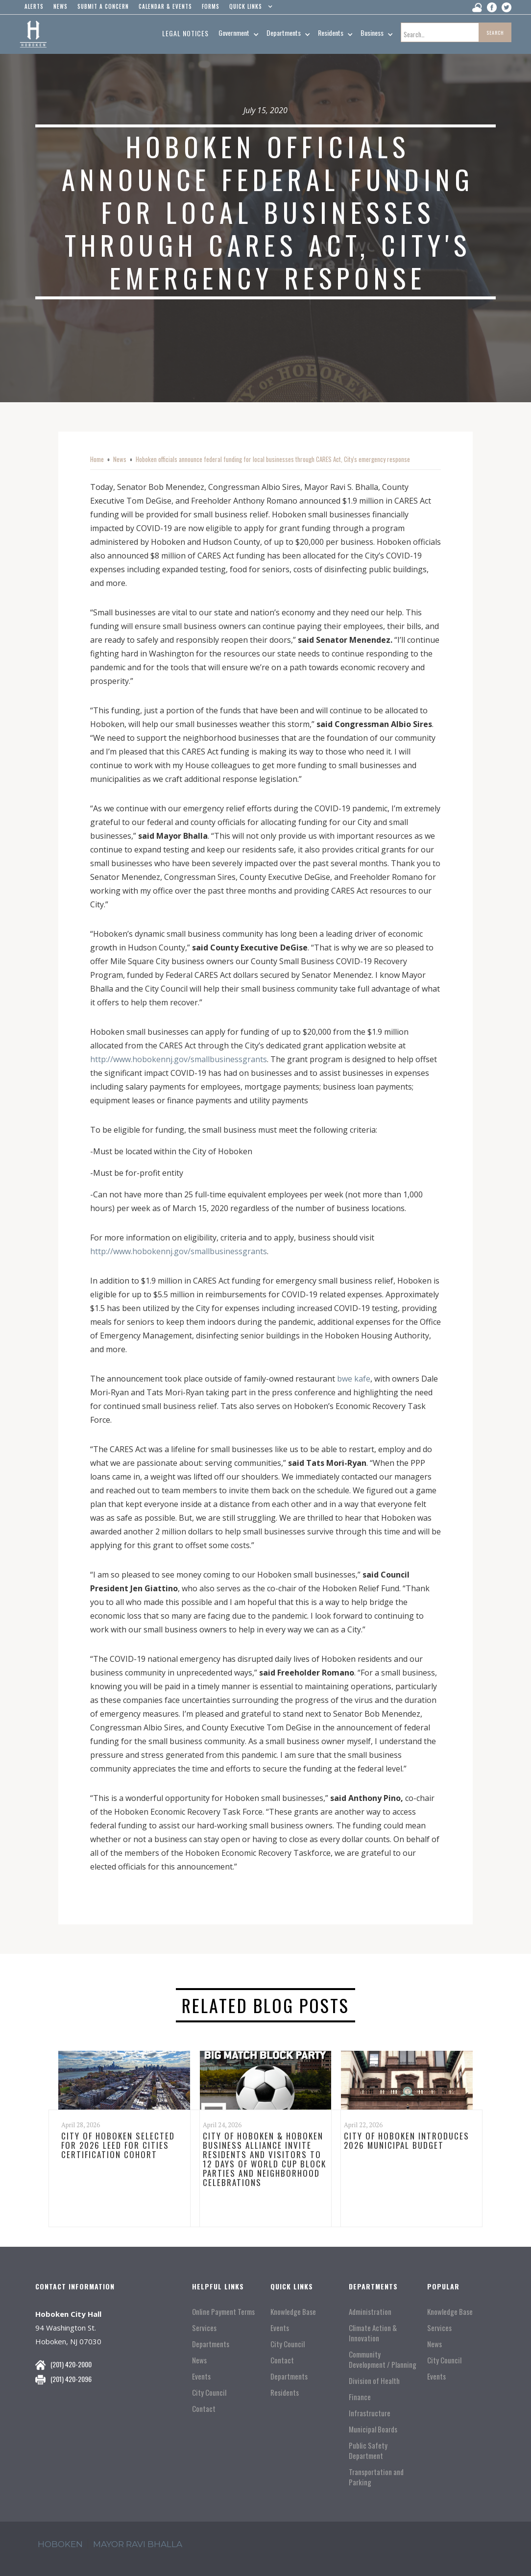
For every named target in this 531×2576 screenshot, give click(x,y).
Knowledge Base (293, 2312)
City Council (209, 2392)
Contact (204, 2409)
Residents (284, 2392)
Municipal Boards (373, 2429)
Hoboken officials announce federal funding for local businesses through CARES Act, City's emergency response (273, 459)
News (119, 459)
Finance (360, 2397)
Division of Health (374, 2381)
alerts (34, 6)
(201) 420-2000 (71, 2364)
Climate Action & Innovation (373, 2333)
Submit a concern (103, 6)
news (60, 6)
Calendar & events (165, 6)
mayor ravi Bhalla (137, 2544)
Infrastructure (369, 2413)
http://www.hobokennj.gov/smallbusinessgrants (178, 1059)
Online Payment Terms (223, 2312)
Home (97, 459)
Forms (210, 6)
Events (201, 2376)
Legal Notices (185, 33)
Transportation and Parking (376, 2477)
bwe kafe (353, 1378)
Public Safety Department (368, 2450)
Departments (210, 2344)
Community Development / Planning (382, 2359)
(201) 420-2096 (71, 2379)
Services (204, 2328)
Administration (370, 2312)
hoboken (60, 2544)
